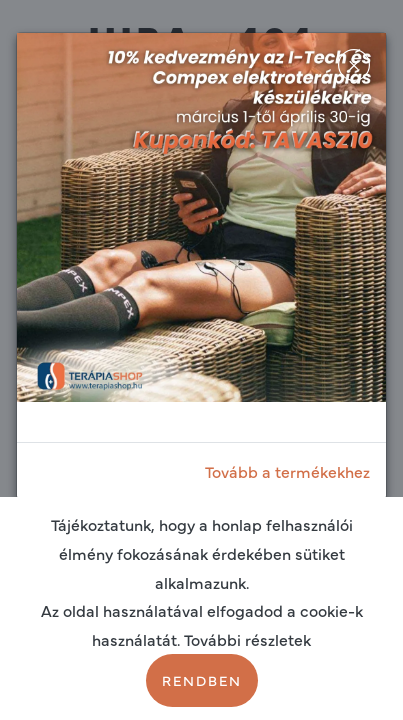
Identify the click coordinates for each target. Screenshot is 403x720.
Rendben (202, 680)
